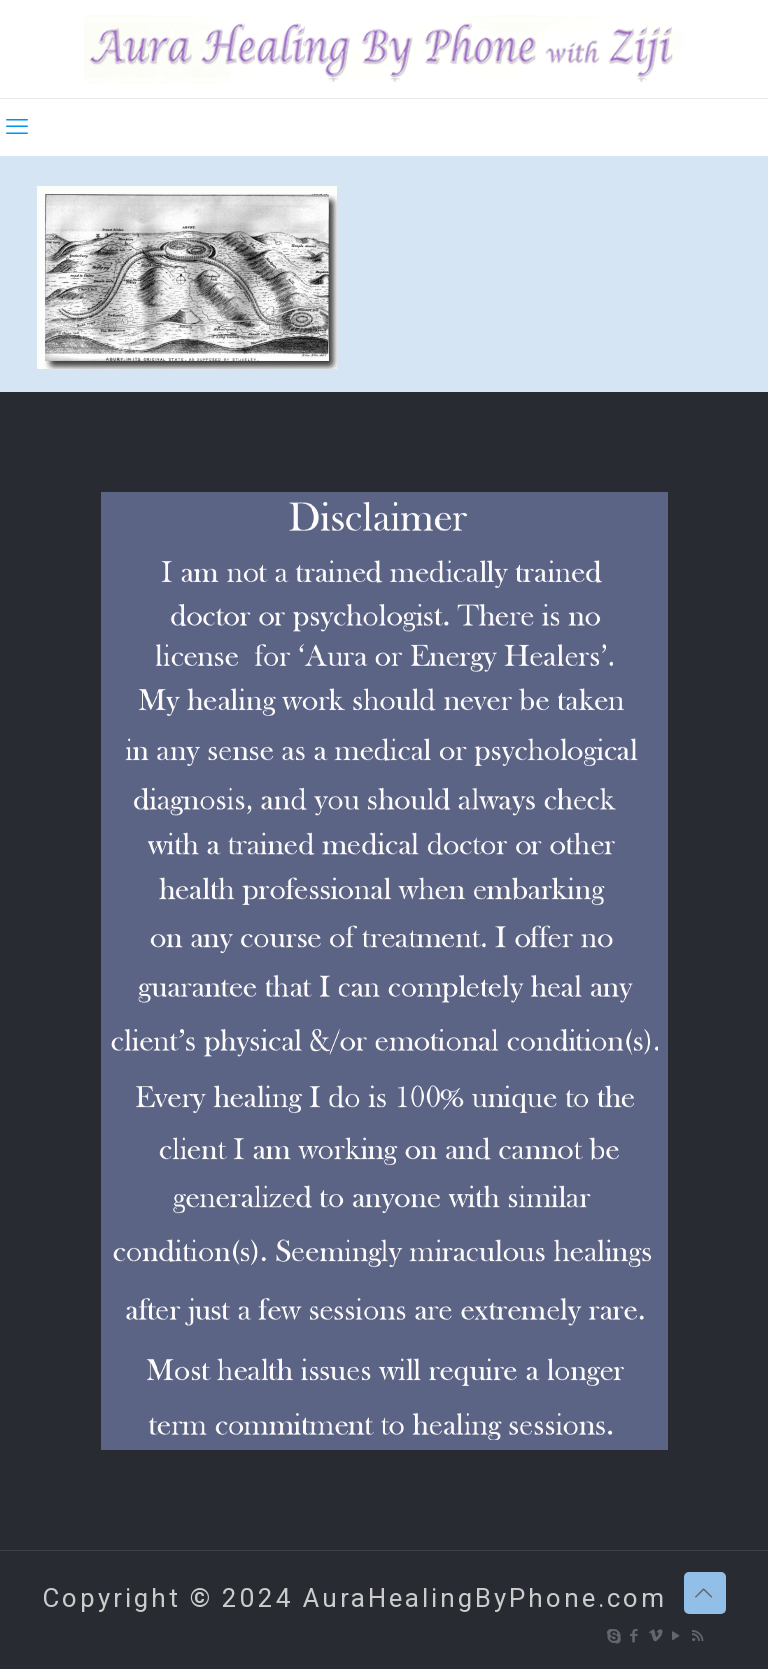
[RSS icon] (698, 1636)
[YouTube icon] (677, 1636)
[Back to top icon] (705, 1593)
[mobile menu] (17, 127)
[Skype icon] (614, 1636)
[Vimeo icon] (656, 1636)
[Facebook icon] (635, 1636)
